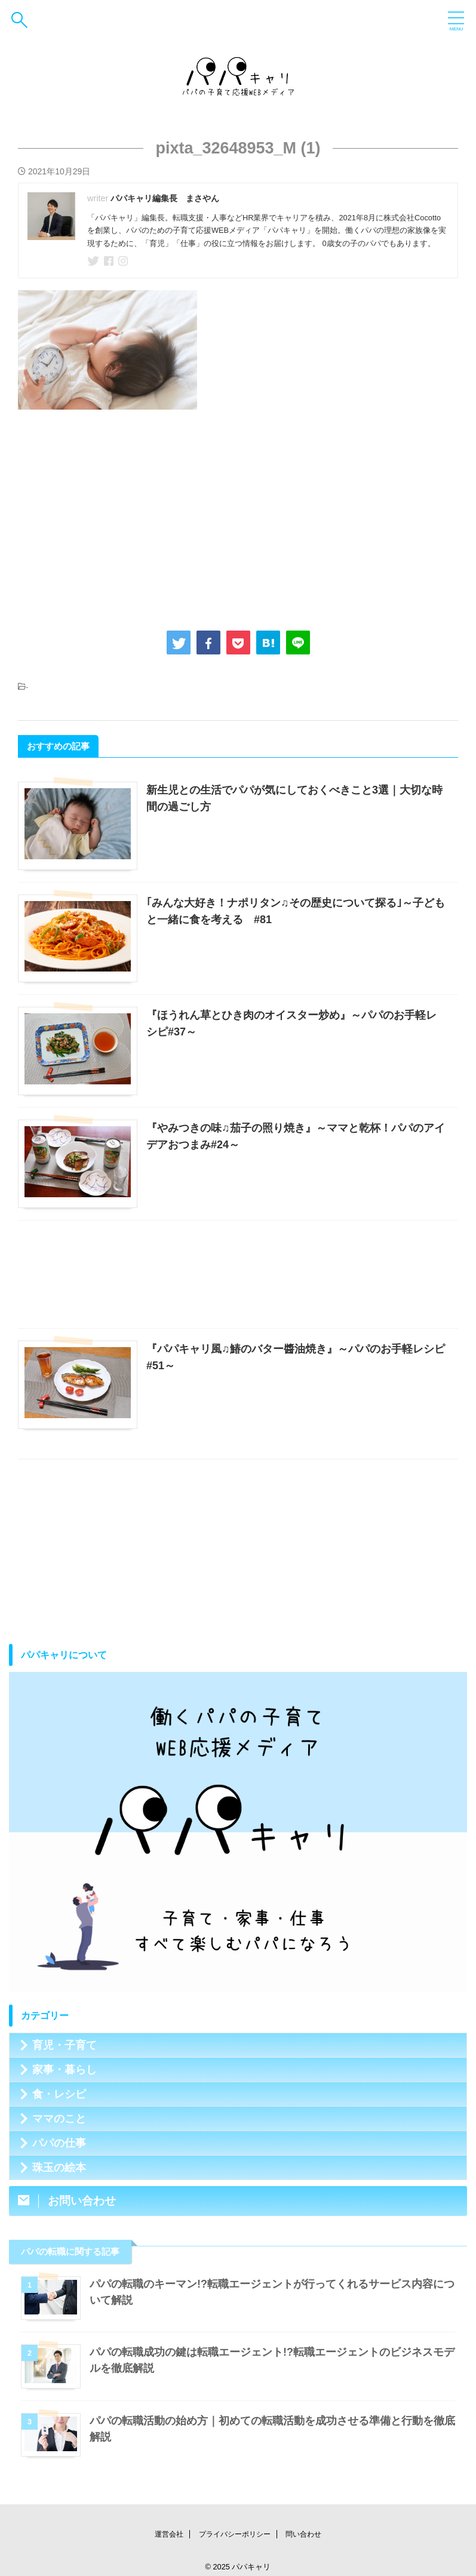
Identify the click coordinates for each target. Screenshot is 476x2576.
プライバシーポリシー (235, 2534)
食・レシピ (59, 2094)
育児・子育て (64, 2045)
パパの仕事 (59, 2143)
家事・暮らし (64, 2070)
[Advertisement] (238, 517)
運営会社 (169, 2534)
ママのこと (59, 2119)
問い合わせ (303, 2534)
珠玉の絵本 (59, 2168)
